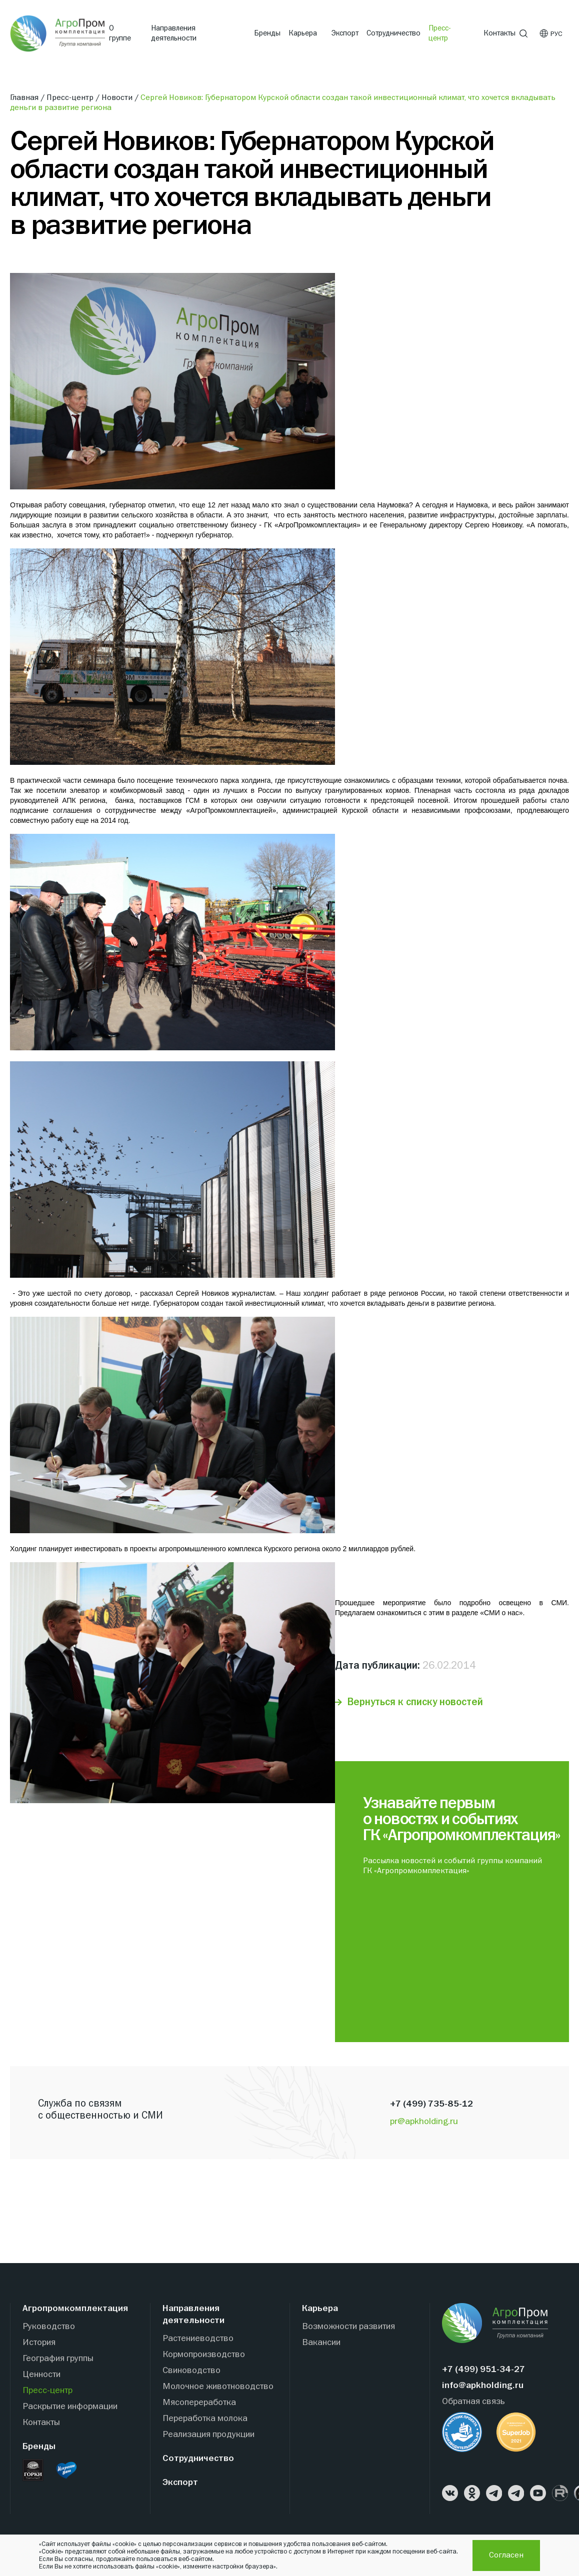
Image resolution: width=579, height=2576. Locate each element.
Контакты (500, 33)
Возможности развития (348, 2327)
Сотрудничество (393, 33)
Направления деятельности (173, 33)
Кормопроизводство (203, 2355)
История (39, 2343)
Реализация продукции (208, 2435)
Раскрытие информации (70, 2407)
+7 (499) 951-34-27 (483, 2370)
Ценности (41, 2375)
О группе (120, 33)
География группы (58, 2359)
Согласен (506, 2555)
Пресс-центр (439, 33)
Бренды (267, 33)
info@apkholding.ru (483, 2386)
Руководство (48, 2327)
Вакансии (321, 2343)
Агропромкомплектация (75, 2309)
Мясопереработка (199, 2403)
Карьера (302, 33)
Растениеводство (198, 2339)
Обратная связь (473, 2402)
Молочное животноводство (218, 2387)
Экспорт (345, 33)
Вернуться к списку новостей (415, 1702)
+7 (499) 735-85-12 (431, 2104)
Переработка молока (205, 2419)
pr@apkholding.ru (424, 2122)
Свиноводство (191, 2371)
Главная (25, 97)
